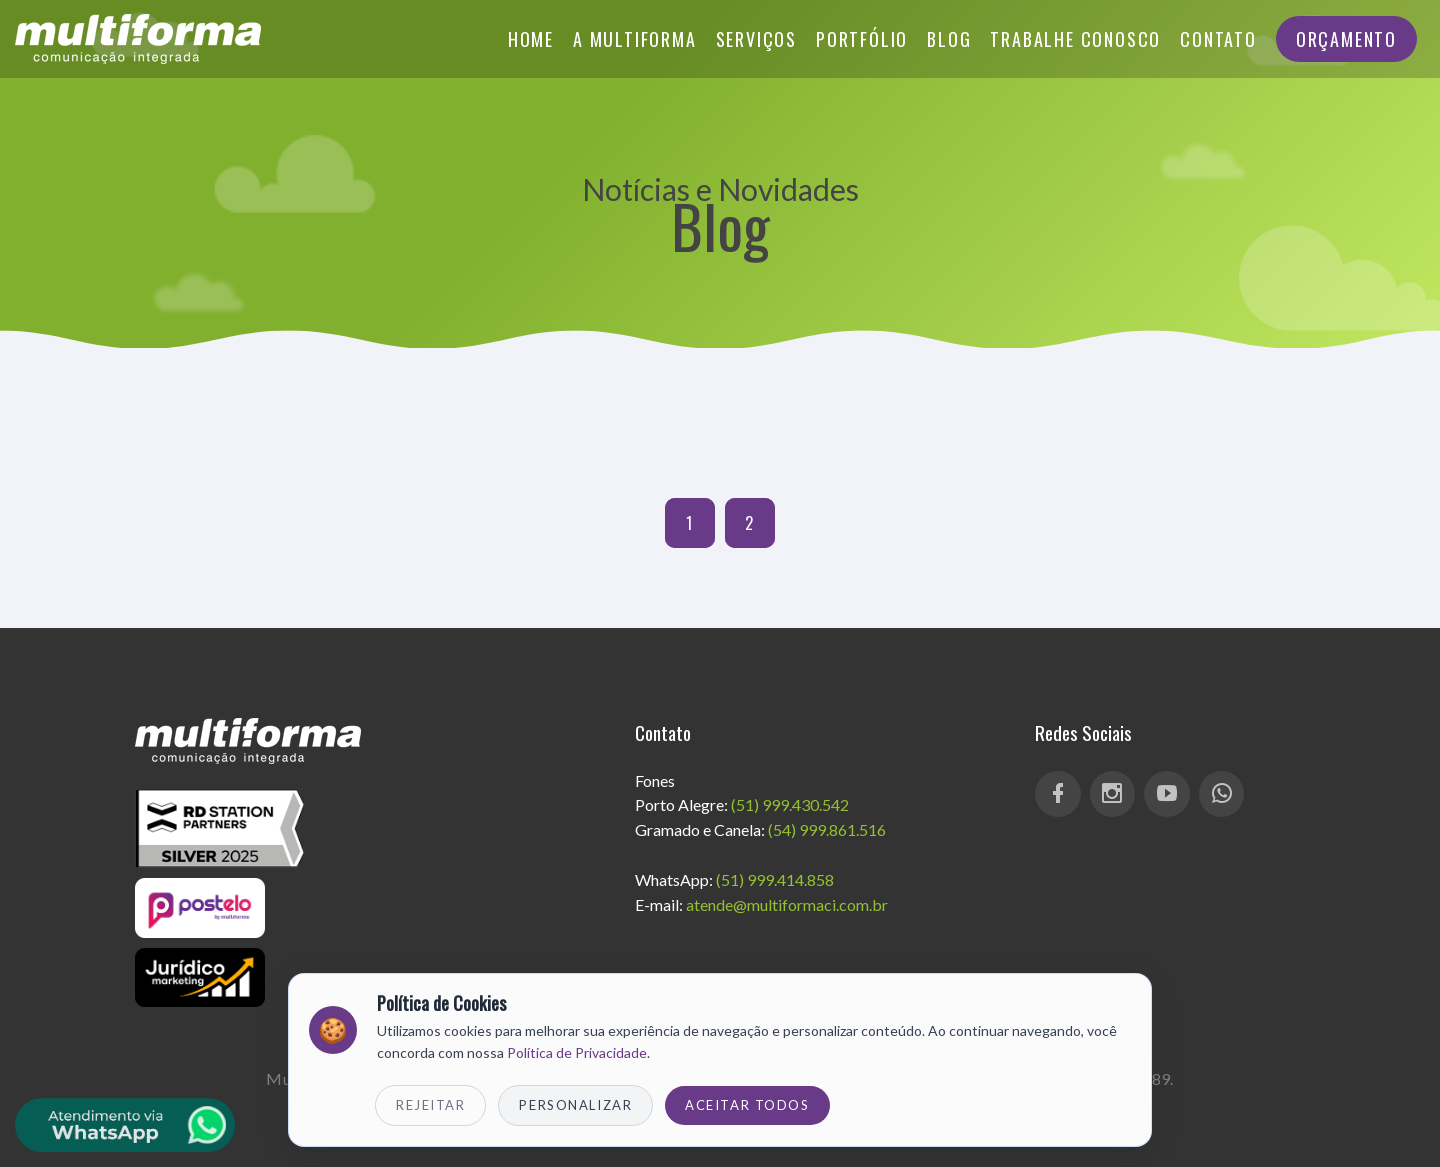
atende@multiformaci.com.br (787, 904)
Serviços (756, 39)
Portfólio (862, 39)
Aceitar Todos (747, 1105)
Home (531, 39)
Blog (949, 39)
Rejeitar (430, 1105)
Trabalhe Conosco (1075, 39)
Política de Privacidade (577, 1052)
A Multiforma (635, 39)
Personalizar (575, 1105)
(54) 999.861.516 (827, 829)
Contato (1218, 39)
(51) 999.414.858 (775, 879)
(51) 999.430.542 (790, 804)
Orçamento (1346, 39)
